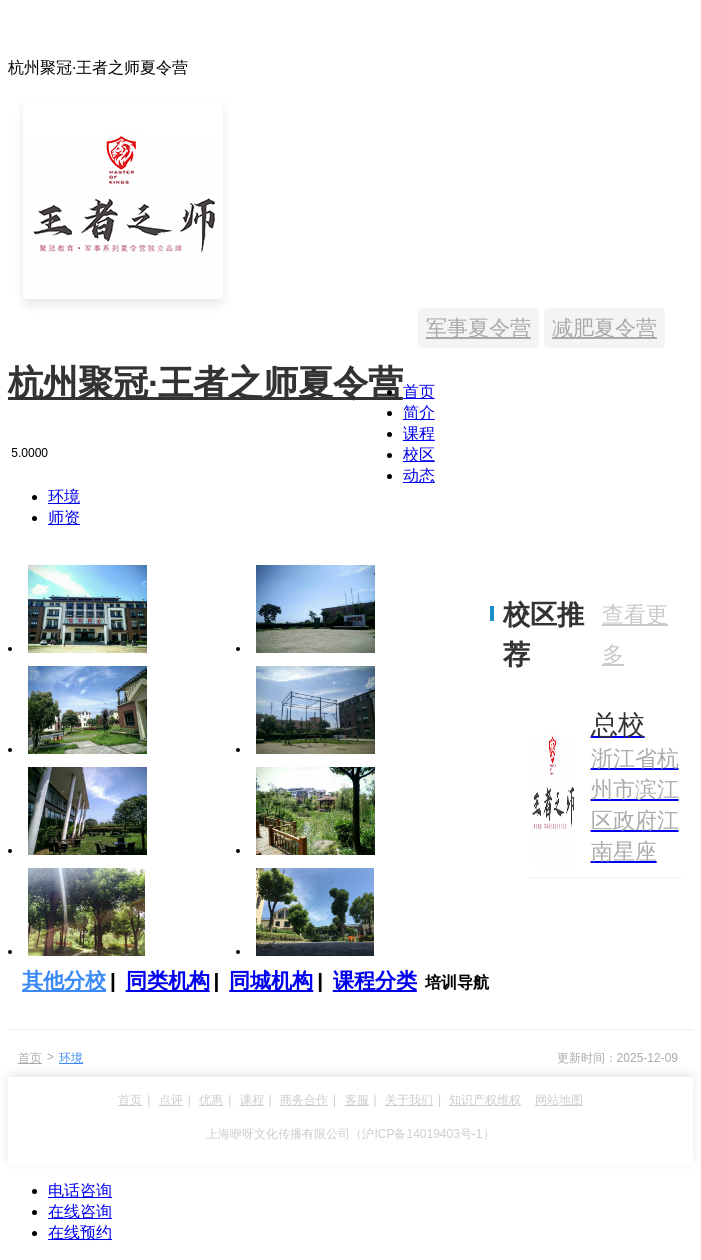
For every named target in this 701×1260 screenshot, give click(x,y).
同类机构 (168, 980)
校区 (419, 454)
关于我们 (409, 1100)
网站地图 (559, 1100)
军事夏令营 (478, 327)
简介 (419, 412)
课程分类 (375, 980)
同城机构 (271, 980)
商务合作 (304, 1100)
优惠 (211, 1100)
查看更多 (635, 634)
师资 (64, 517)
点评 (171, 1100)
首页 (419, 391)
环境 (64, 496)
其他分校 (64, 980)
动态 (419, 475)
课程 (419, 433)
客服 (357, 1100)
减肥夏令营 (604, 327)
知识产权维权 (485, 1100)
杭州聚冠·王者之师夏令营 (205, 382)
